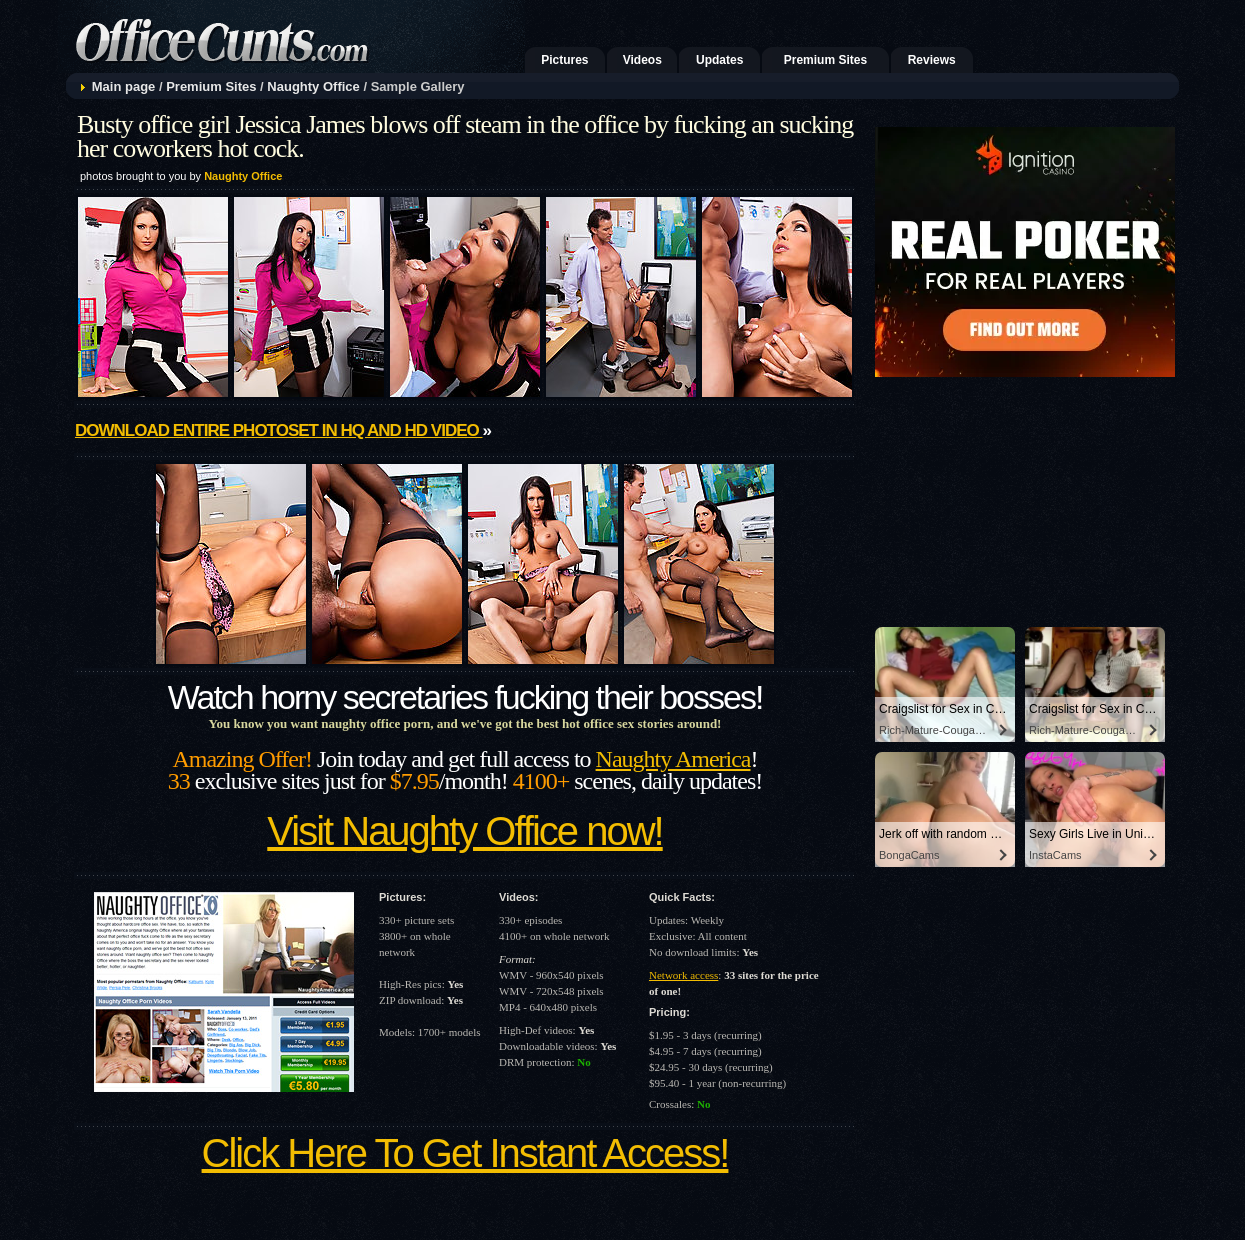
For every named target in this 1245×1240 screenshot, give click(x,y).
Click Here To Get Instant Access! (465, 1153)
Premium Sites (825, 60)
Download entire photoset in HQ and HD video (278, 430)
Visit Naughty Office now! (464, 831)
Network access (683, 975)
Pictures (564, 60)
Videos (642, 60)
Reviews (932, 60)
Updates (719, 60)
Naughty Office (313, 86)
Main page (124, 86)
